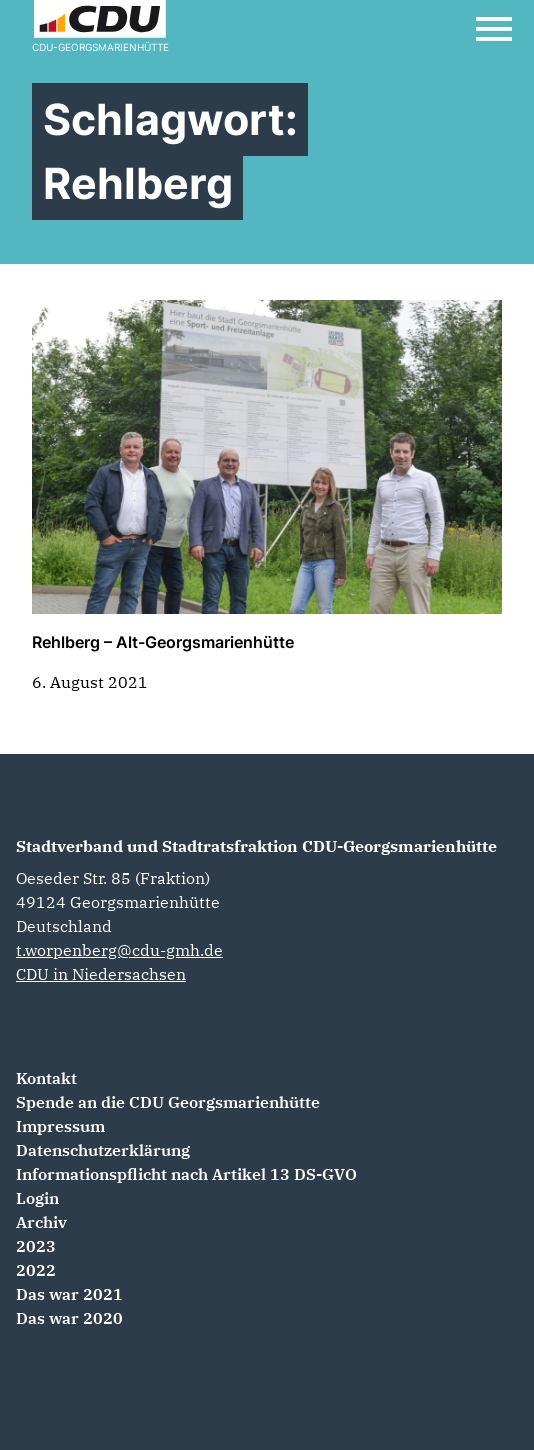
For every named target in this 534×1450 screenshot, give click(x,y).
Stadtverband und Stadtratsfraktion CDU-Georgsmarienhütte (256, 846)
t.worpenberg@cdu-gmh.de (119, 950)
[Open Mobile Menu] (494, 29)
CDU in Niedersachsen (101, 974)
